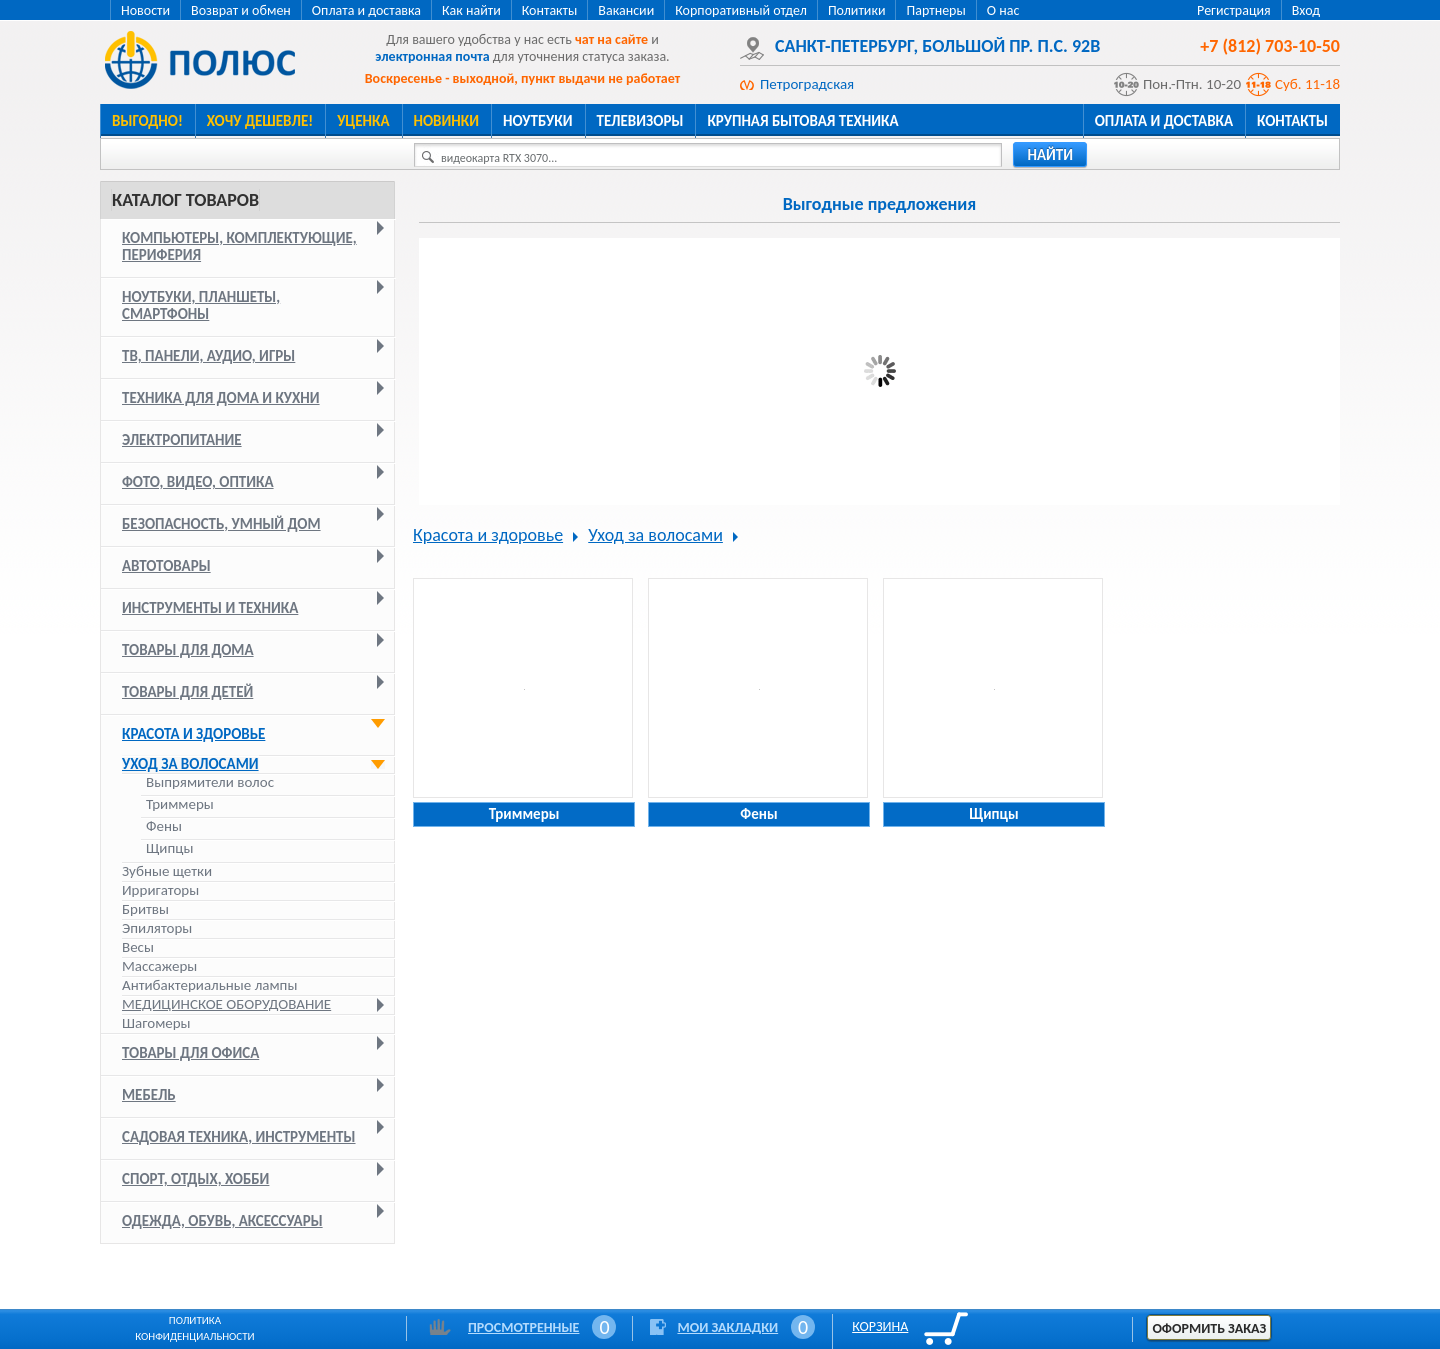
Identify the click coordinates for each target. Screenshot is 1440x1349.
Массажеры (159, 966)
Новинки (446, 121)
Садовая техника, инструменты (239, 1137)
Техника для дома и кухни (221, 398)
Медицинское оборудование (226, 1004)
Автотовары (166, 566)
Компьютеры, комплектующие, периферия (239, 246)
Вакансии (626, 10)
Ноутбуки (538, 121)
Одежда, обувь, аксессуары (222, 1221)
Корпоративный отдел (741, 10)
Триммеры (180, 804)
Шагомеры (156, 1023)
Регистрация (1234, 10)
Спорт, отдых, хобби (195, 1179)
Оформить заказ (1209, 1328)
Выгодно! (147, 121)
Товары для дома (188, 650)
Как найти (471, 10)
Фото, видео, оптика (198, 482)
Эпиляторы (157, 928)
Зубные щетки (167, 871)
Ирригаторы (160, 890)
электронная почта (432, 56)
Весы (138, 947)
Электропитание (182, 440)
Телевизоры (640, 121)
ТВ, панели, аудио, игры (208, 356)
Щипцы (169, 848)
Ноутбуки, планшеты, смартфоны (201, 305)
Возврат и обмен (241, 10)
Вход (1306, 10)
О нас (1003, 10)
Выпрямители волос (210, 782)
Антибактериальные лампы (209, 985)
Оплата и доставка (366, 10)
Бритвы (145, 909)
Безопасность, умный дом (221, 524)
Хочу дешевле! (260, 121)
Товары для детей (187, 692)
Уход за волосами (190, 764)
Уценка (363, 121)
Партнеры (935, 10)
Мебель (149, 1095)
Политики (857, 10)
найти (1050, 155)
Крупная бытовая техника (802, 121)
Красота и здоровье (193, 734)
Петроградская (807, 84)
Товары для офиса (190, 1053)
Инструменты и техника (210, 608)
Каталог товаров (185, 200)
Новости (145, 10)
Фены (164, 826)
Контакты (550, 10)
